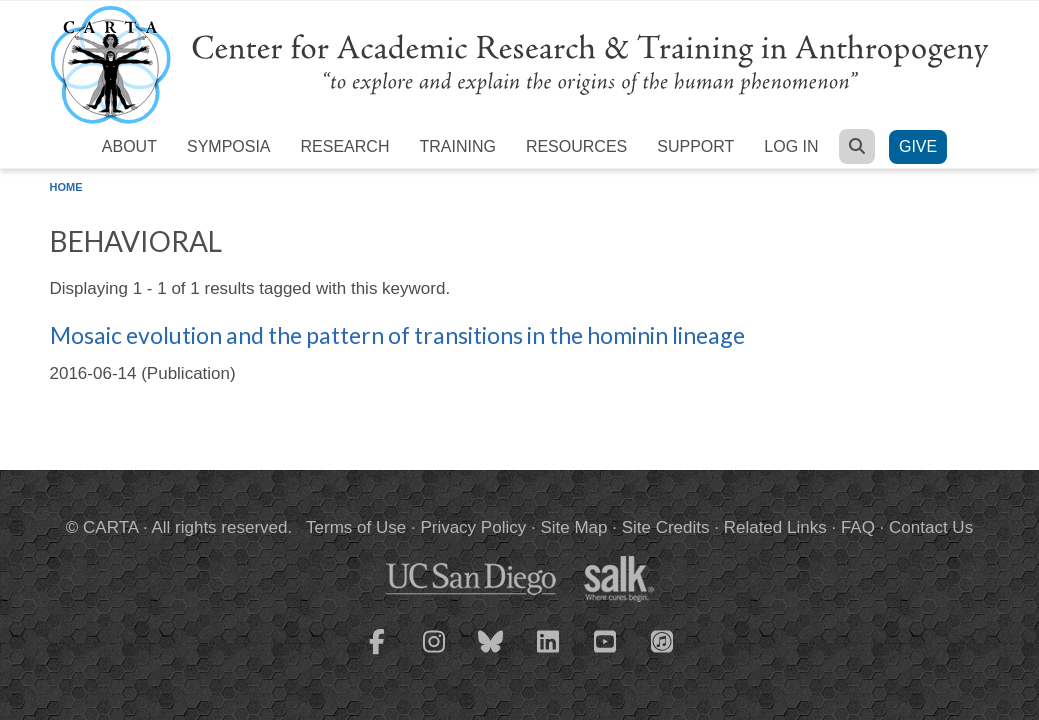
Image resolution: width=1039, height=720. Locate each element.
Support (695, 146)
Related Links (775, 527)
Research (345, 146)
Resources (576, 146)
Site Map (573, 527)
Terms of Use (356, 527)
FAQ (858, 527)
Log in (791, 146)
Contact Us (931, 527)
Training (457, 146)
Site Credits (666, 527)
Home (66, 187)
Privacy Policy (473, 527)
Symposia (229, 146)
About (129, 146)
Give (918, 146)
